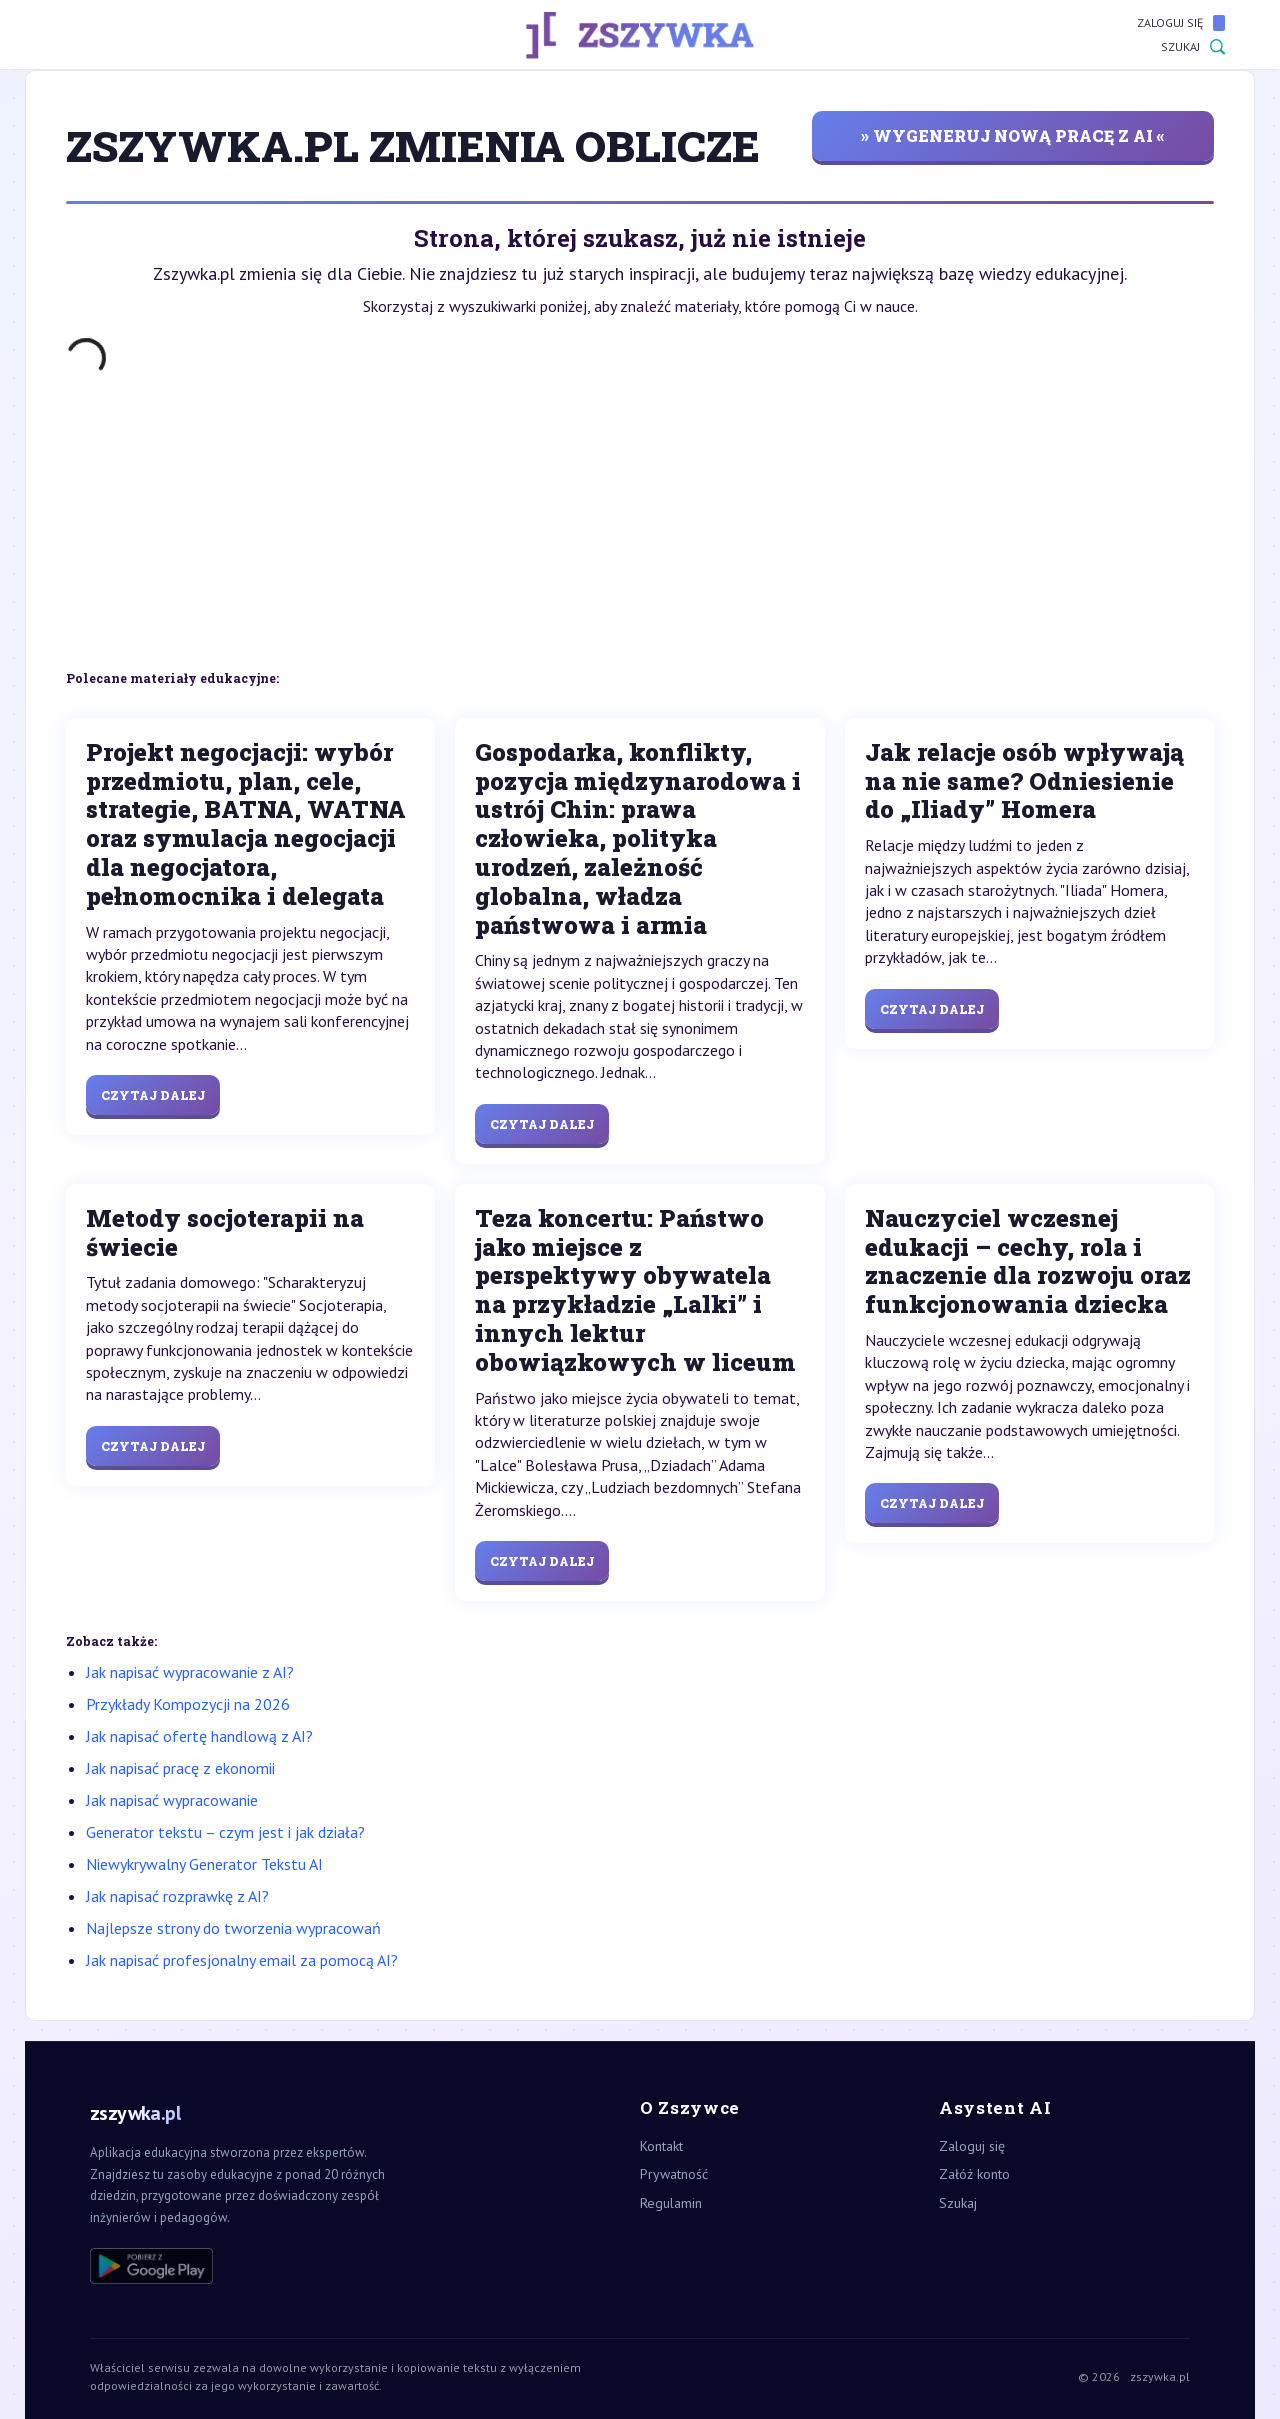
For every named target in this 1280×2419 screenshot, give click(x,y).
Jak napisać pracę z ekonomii (180, 1768)
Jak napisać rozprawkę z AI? (177, 1896)
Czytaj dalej (153, 1095)
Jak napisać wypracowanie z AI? (190, 1672)
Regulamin (671, 2203)
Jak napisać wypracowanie (172, 1800)
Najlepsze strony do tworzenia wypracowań (233, 1928)
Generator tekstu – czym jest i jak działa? (225, 1832)
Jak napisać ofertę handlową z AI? (199, 1736)
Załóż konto (974, 2174)
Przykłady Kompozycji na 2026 (188, 1704)
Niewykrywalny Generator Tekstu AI (204, 1864)
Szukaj (1193, 47)
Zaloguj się (1181, 23)
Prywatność (674, 2174)
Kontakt (661, 2146)
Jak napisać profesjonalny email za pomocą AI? (242, 1960)
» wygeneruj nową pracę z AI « (1013, 135)
